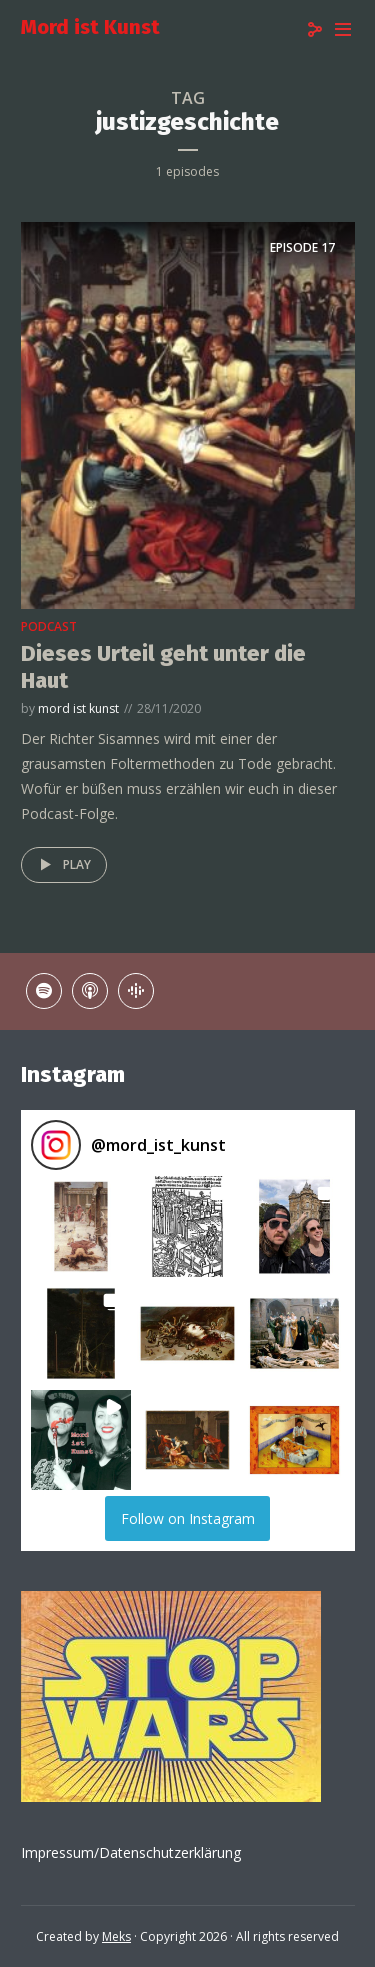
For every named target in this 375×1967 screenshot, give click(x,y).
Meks (116, 1936)
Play (62, 865)
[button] (81, 1226)
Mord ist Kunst (90, 27)
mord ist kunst (78, 708)
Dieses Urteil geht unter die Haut (163, 666)
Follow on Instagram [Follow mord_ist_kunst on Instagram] (188, 1518)
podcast (49, 626)
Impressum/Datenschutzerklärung (131, 1852)
